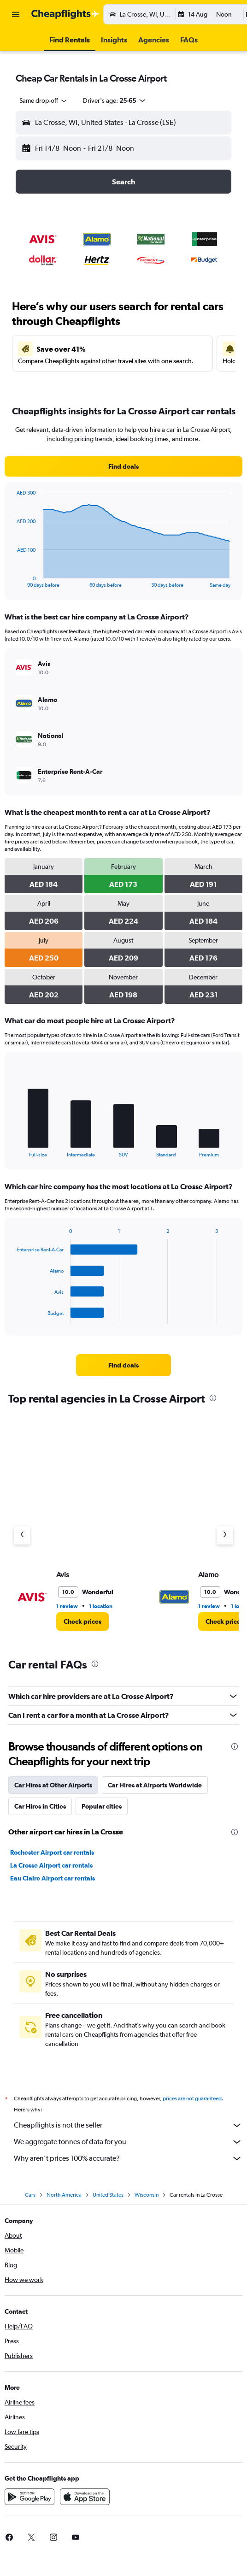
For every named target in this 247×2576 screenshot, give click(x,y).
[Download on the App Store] (85, 2496)
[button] (16, 14)
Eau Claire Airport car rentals (52, 1878)
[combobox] (44, 100)
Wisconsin (147, 2195)
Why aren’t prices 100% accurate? (128, 2158)
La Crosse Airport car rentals (51, 1865)
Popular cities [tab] (102, 1806)
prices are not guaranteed (192, 2098)
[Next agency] (225, 1535)
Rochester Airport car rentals (52, 1852)
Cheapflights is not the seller (128, 2125)
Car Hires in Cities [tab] (40, 1806)
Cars (30, 2195)
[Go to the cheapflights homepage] (65, 14)
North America (64, 2195)
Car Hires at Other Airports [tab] (53, 1785)
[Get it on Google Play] (29, 2496)
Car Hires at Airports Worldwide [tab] (155, 1785)
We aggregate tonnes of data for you (128, 2141)
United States (108, 2195)
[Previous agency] (22, 1535)
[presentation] (213, 1398)
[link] (123, 466)
